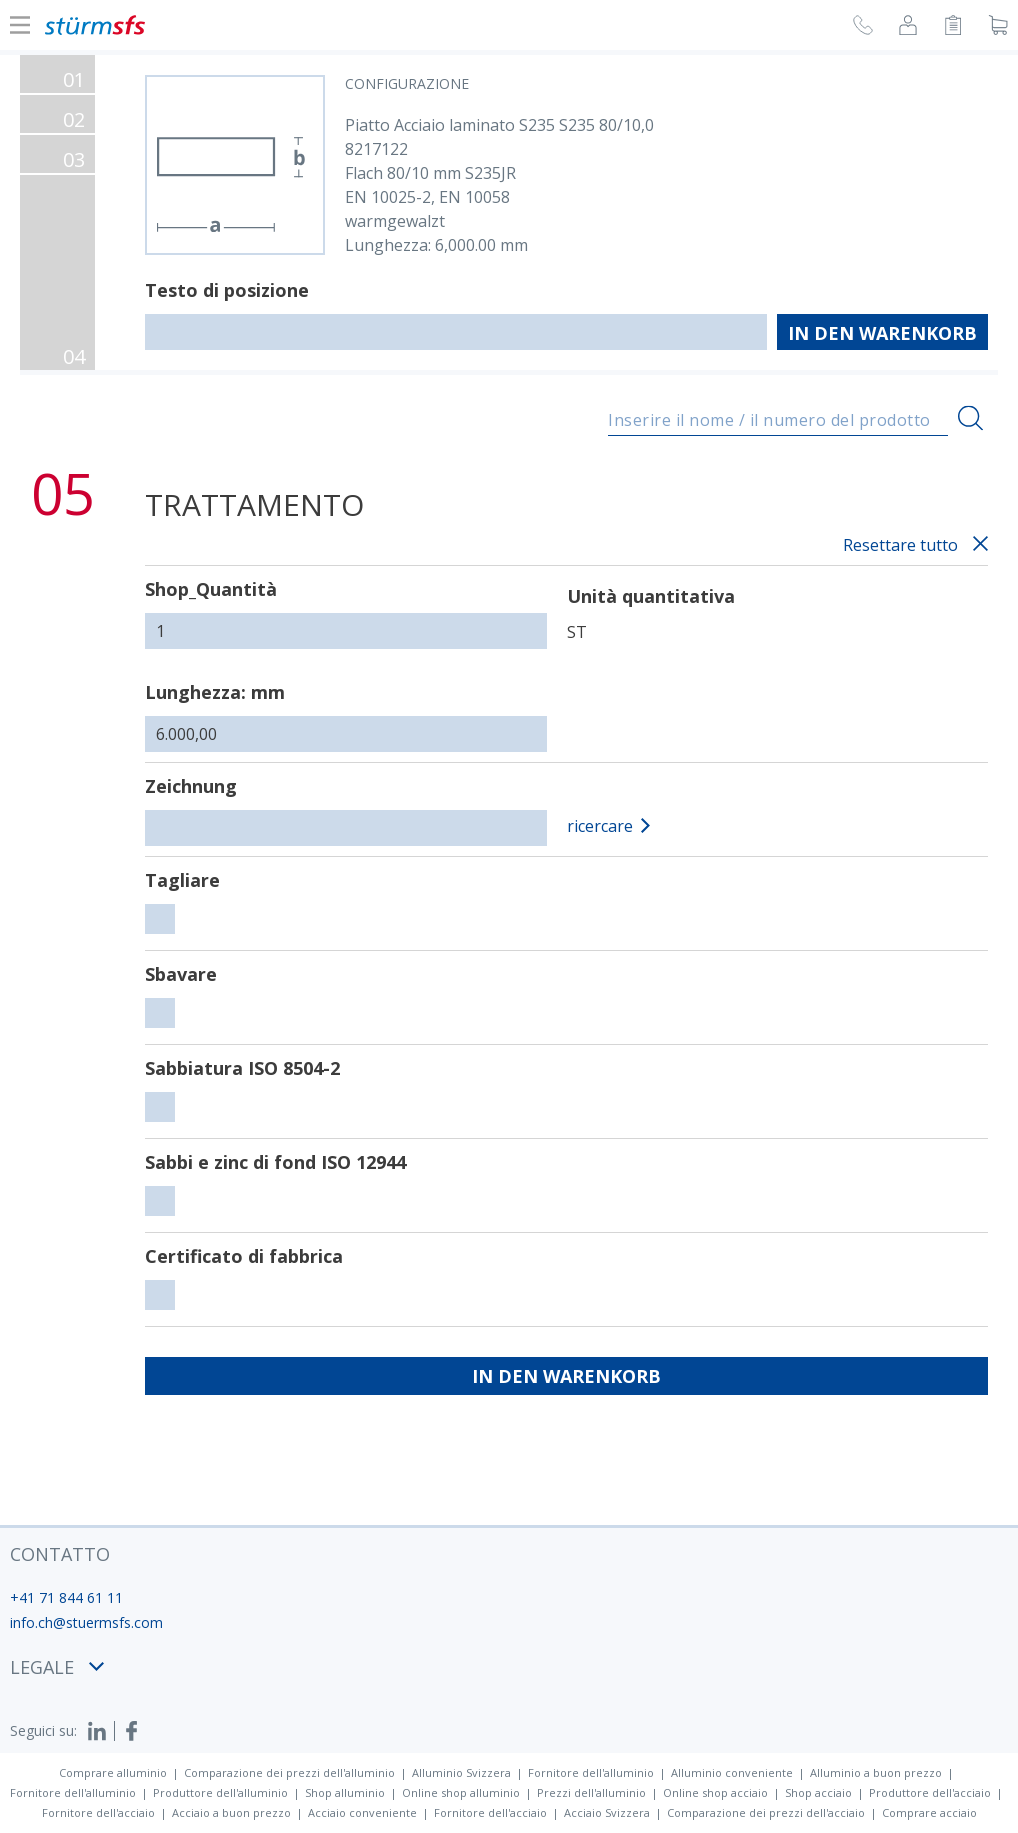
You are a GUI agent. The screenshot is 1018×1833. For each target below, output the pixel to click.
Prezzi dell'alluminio (591, 1792)
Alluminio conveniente (732, 1772)
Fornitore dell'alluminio (591, 1772)
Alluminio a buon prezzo (876, 1772)
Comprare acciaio (929, 1812)
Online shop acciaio (715, 1792)
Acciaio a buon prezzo (231, 1812)
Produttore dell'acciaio (930, 1792)
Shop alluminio (345, 1792)
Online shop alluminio (461, 1792)
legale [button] (57, 1667)
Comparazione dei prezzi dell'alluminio (289, 1772)
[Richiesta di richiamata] (863, 28)
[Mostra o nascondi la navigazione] (20, 25)
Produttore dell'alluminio (220, 1792)
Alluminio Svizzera (461, 1772)
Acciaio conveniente (362, 1812)
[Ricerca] (970, 417)
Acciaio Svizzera (607, 1812)
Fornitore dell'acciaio (98, 1812)
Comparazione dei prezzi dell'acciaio (766, 1812)
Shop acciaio (818, 1792)
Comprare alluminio (113, 1772)
